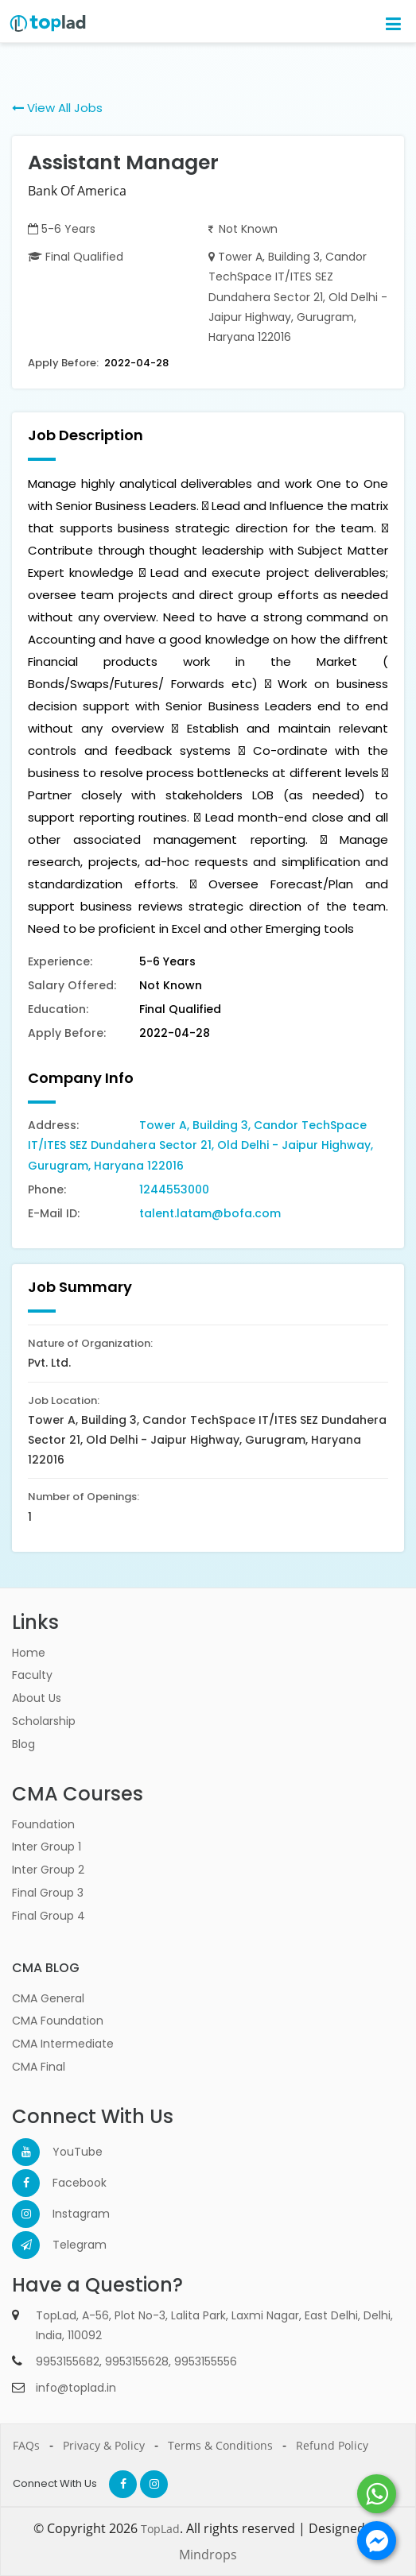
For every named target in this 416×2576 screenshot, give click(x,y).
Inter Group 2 (48, 1870)
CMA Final (38, 2067)
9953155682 (67, 2361)
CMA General (48, 1998)
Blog (23, 1744)
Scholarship (44, 1721)
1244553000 (174, 1189)
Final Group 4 (48, 1916)
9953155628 (137, 2361)
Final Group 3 (48, 1893)
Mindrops (208, 2554)
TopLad (160, 2528)
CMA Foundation (57, 2021)
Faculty (32, 1675)
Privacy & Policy (104, 2445)
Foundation (43, 1824)
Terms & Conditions (220, 2445)
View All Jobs (57, 107)
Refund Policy (332, 2445)
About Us (36, 1698)
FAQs (26, 2445)
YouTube (66, 2152)
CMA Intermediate (63, 2044)
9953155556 (205, 2361)
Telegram (66, 2245)
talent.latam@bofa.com (210, 1213)
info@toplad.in (76, 2388)
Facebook (66, 2183)
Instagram (66, 2214)
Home (28, 1653)
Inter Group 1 (46, 1847)
